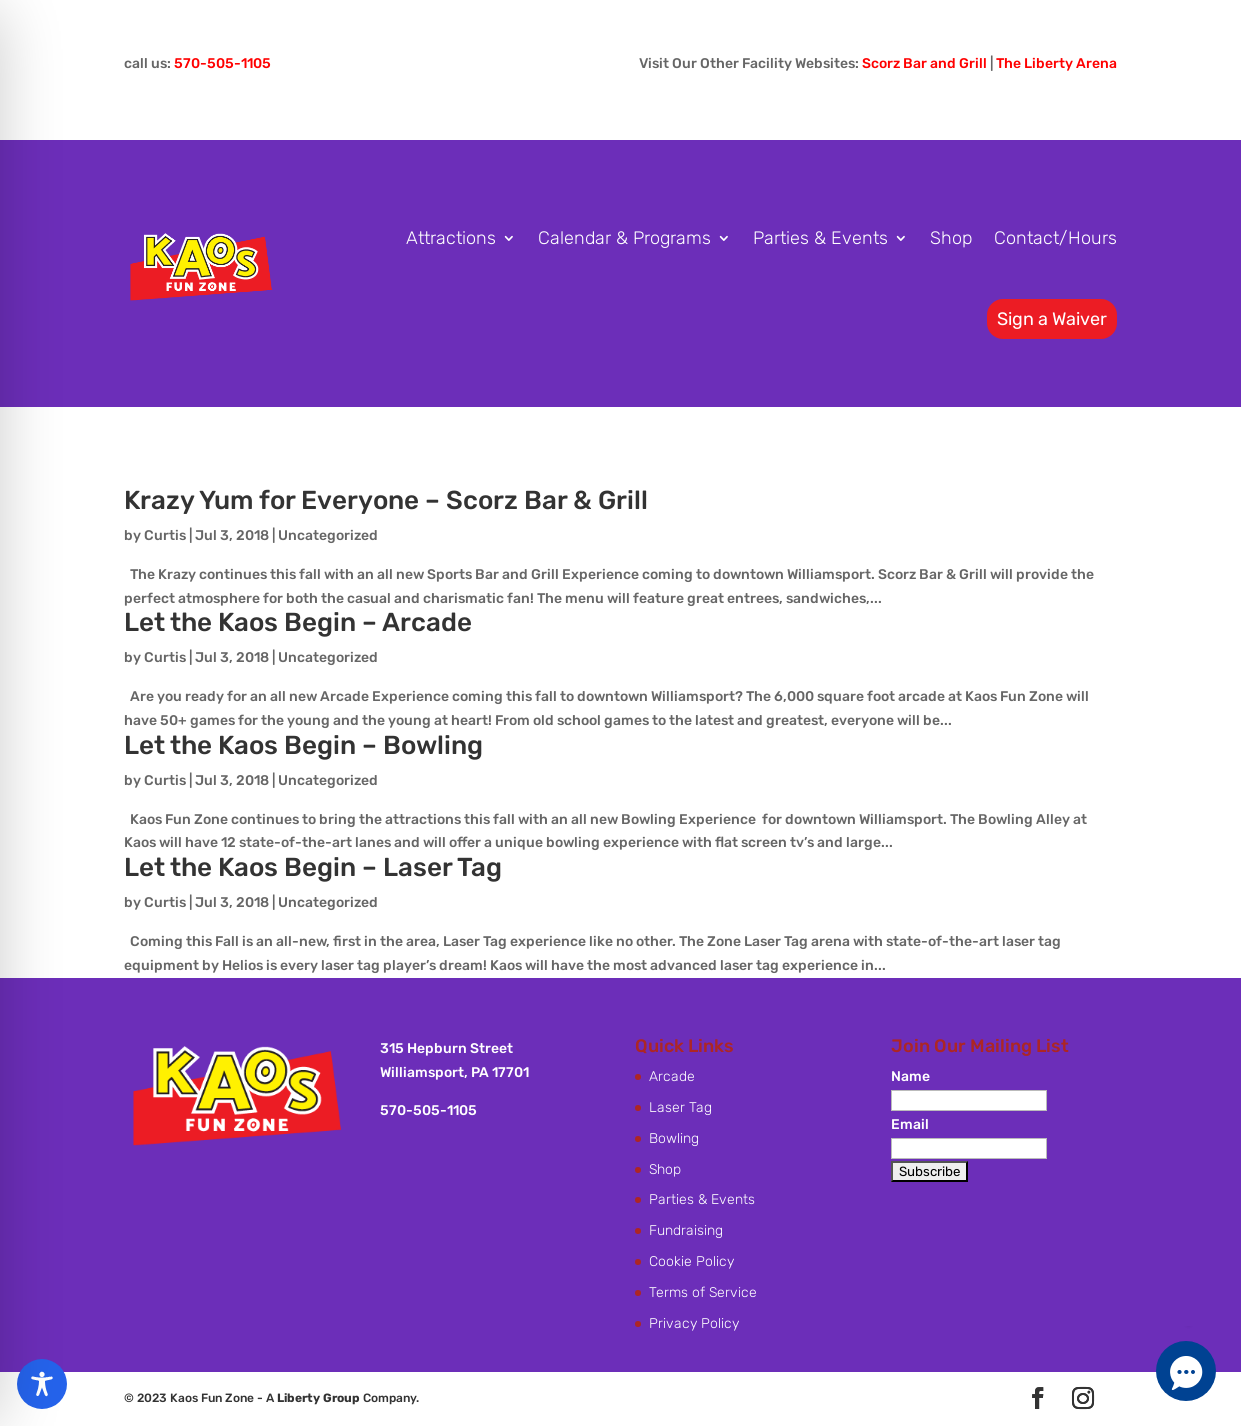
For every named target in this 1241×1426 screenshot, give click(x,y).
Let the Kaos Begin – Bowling (303, 745)
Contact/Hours (1055, 238)
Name (910, 1076)
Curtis (165, 535)
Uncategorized (328, 535)
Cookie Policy (691, 1261)
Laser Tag (680, 1107)
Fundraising (686, 1230)
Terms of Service (703, 1292)
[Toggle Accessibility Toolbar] (42, 1384)
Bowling (674, 1138)
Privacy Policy (694, 1323)
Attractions (451, 238)
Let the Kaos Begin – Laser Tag (313, 867)
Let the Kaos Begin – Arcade (298, 622)
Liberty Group (318, 1398)
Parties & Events (820, 238)
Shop (951, 238)
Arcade (672, 1076)
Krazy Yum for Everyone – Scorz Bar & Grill (386, 500)
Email (910, 1124)
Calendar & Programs (624, 238)
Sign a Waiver (1052, 319)
